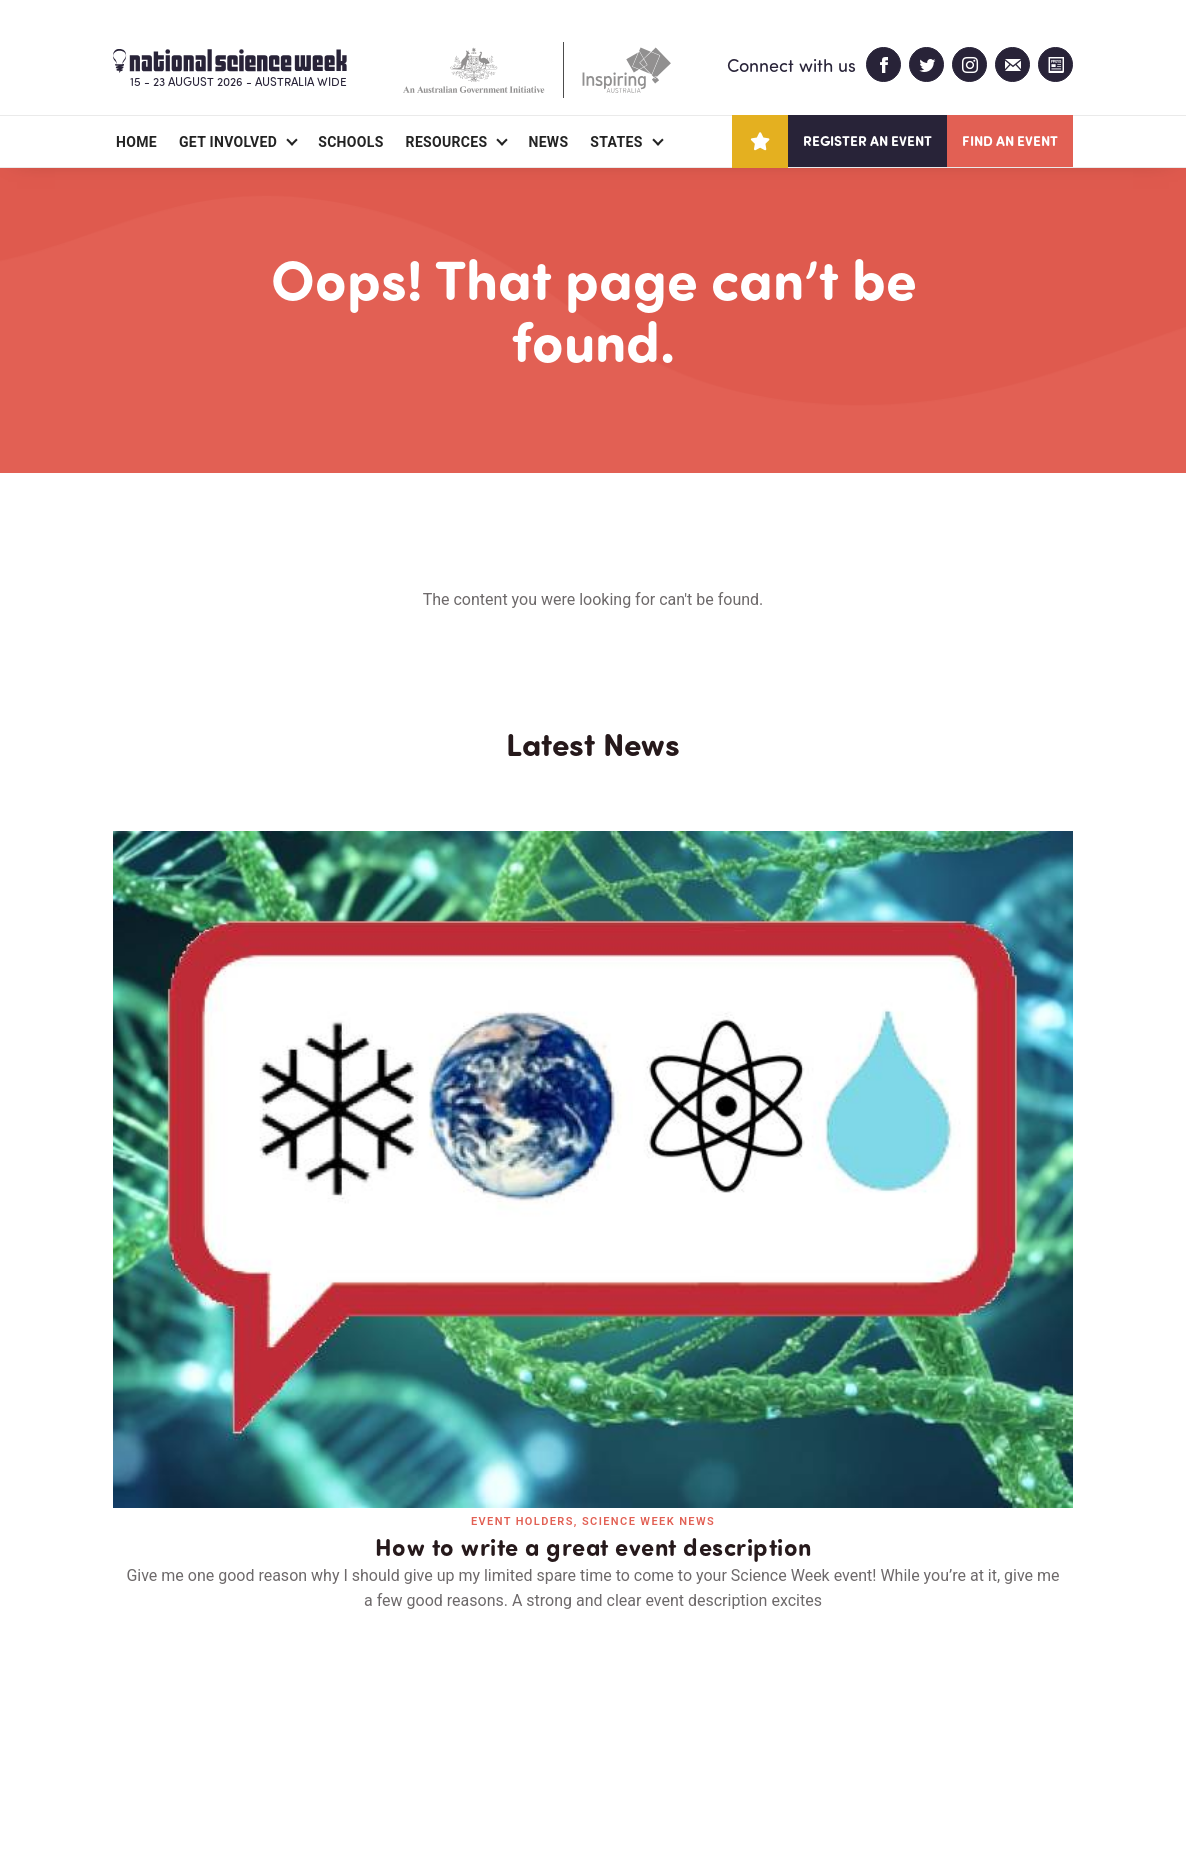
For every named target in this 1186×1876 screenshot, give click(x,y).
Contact (345, 1745)
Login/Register (475, 1745)
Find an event (1010, 140)
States (616, 142)
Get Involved (228, 142)
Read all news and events (593, 1395)
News (548, 142)
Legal (334, 1812)
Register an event (867, 140)
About (136, 1745)
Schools (350, 142)
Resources (447, 142)
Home (136, 142)
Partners (236, 1745)
